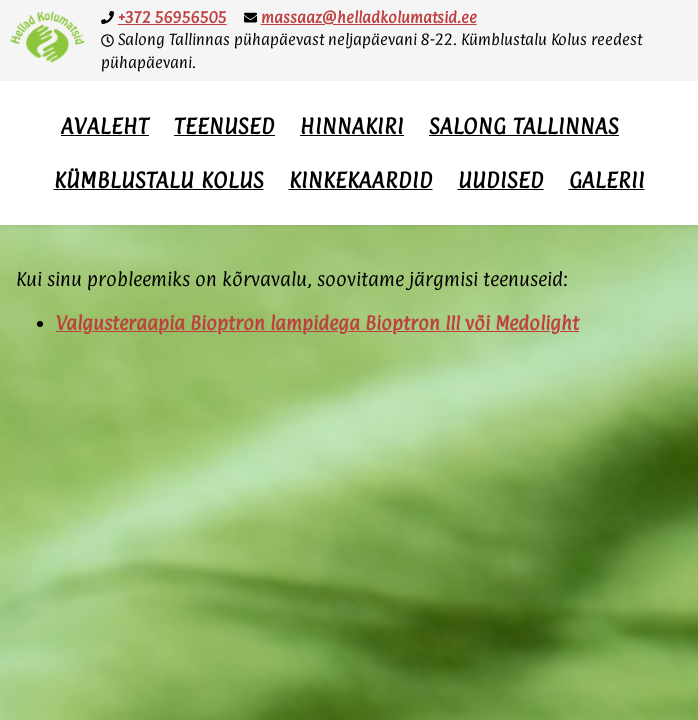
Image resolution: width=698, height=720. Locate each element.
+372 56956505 (172, 17)
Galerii (607, 180)
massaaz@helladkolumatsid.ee (369, 17)
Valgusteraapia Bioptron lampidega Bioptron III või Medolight (317, 323)
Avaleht (105, 126)
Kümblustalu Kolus (159, 180)
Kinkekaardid (361, 180)
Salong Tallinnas (524, 126)
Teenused (224, 126)
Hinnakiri (352, 126)
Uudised (501, 180)
